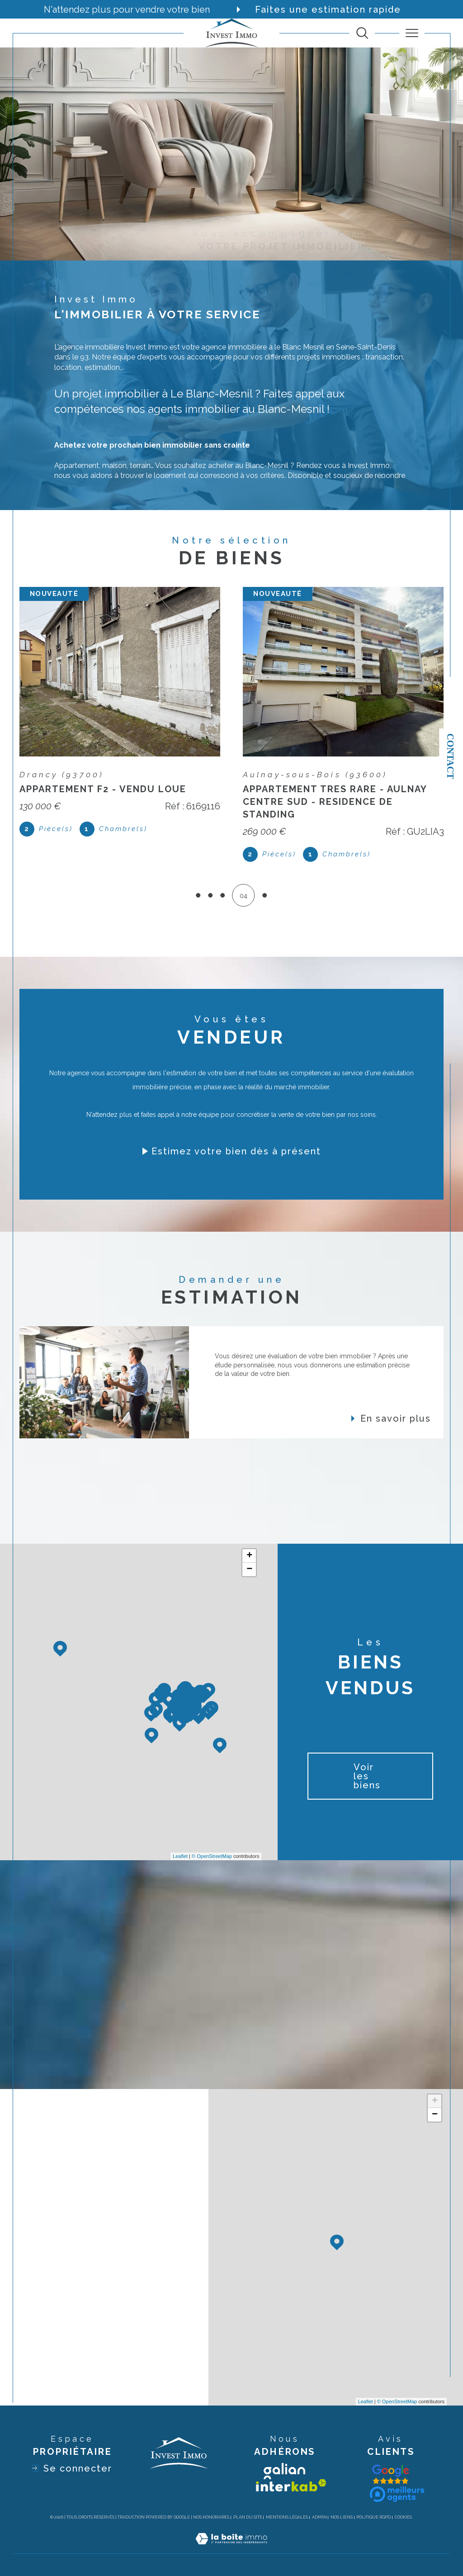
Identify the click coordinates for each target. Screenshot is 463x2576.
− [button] (249, 1569)
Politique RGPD (373, 2517)
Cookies (403, 2517)
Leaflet (180, 1856)
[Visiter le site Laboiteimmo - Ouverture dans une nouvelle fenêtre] (231, 2548)
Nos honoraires (211, 2517)
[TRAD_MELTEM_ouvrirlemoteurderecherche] (362, 33)
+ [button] (249, 1556)
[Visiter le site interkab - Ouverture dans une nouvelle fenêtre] (291, 2485)
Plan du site (247, 2517)
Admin (319, 2517)
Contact (450, 756)
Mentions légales (287, 2517)
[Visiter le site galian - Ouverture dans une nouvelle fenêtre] (284, 2471)
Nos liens (342, 2517)
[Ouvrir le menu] (412, 33)
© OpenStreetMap (212, 1856)
